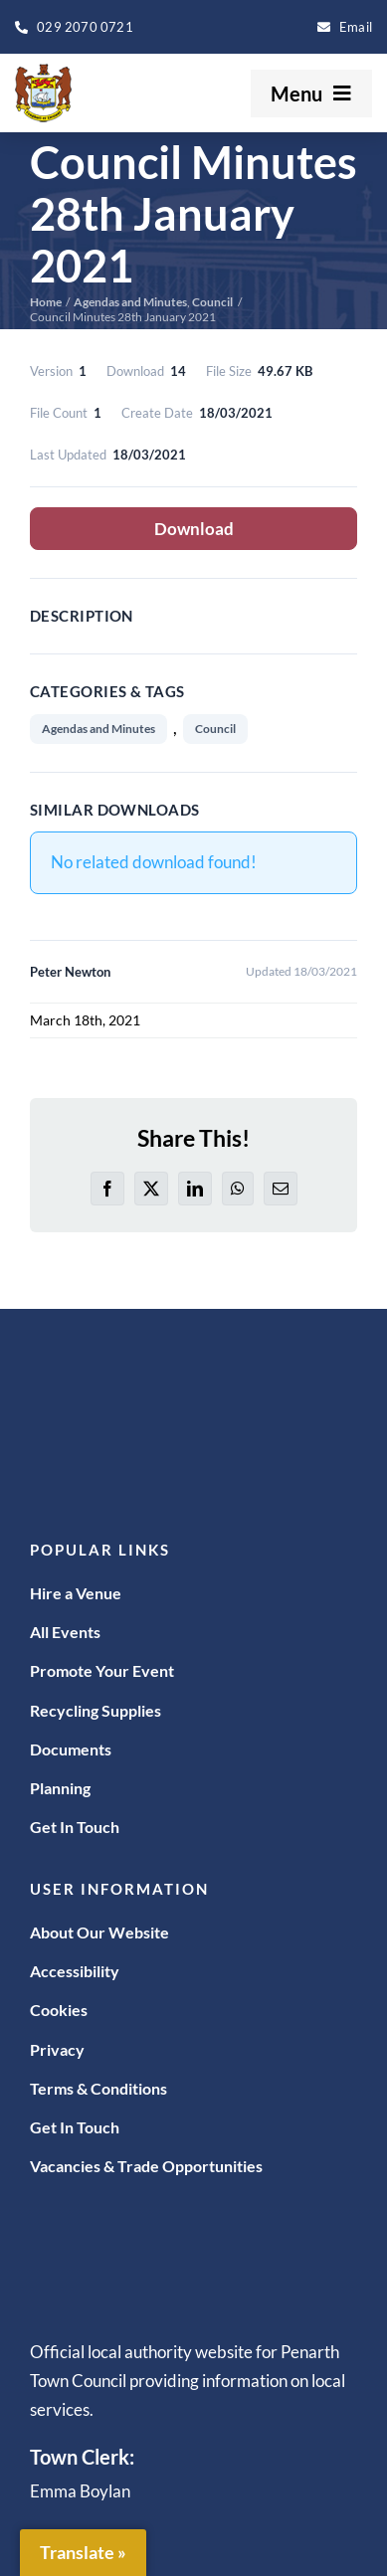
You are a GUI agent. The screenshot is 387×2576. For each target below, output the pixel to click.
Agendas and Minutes (98, 728)
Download (194, 528)
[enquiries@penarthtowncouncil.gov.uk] (344, 27)
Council (215, 728)
